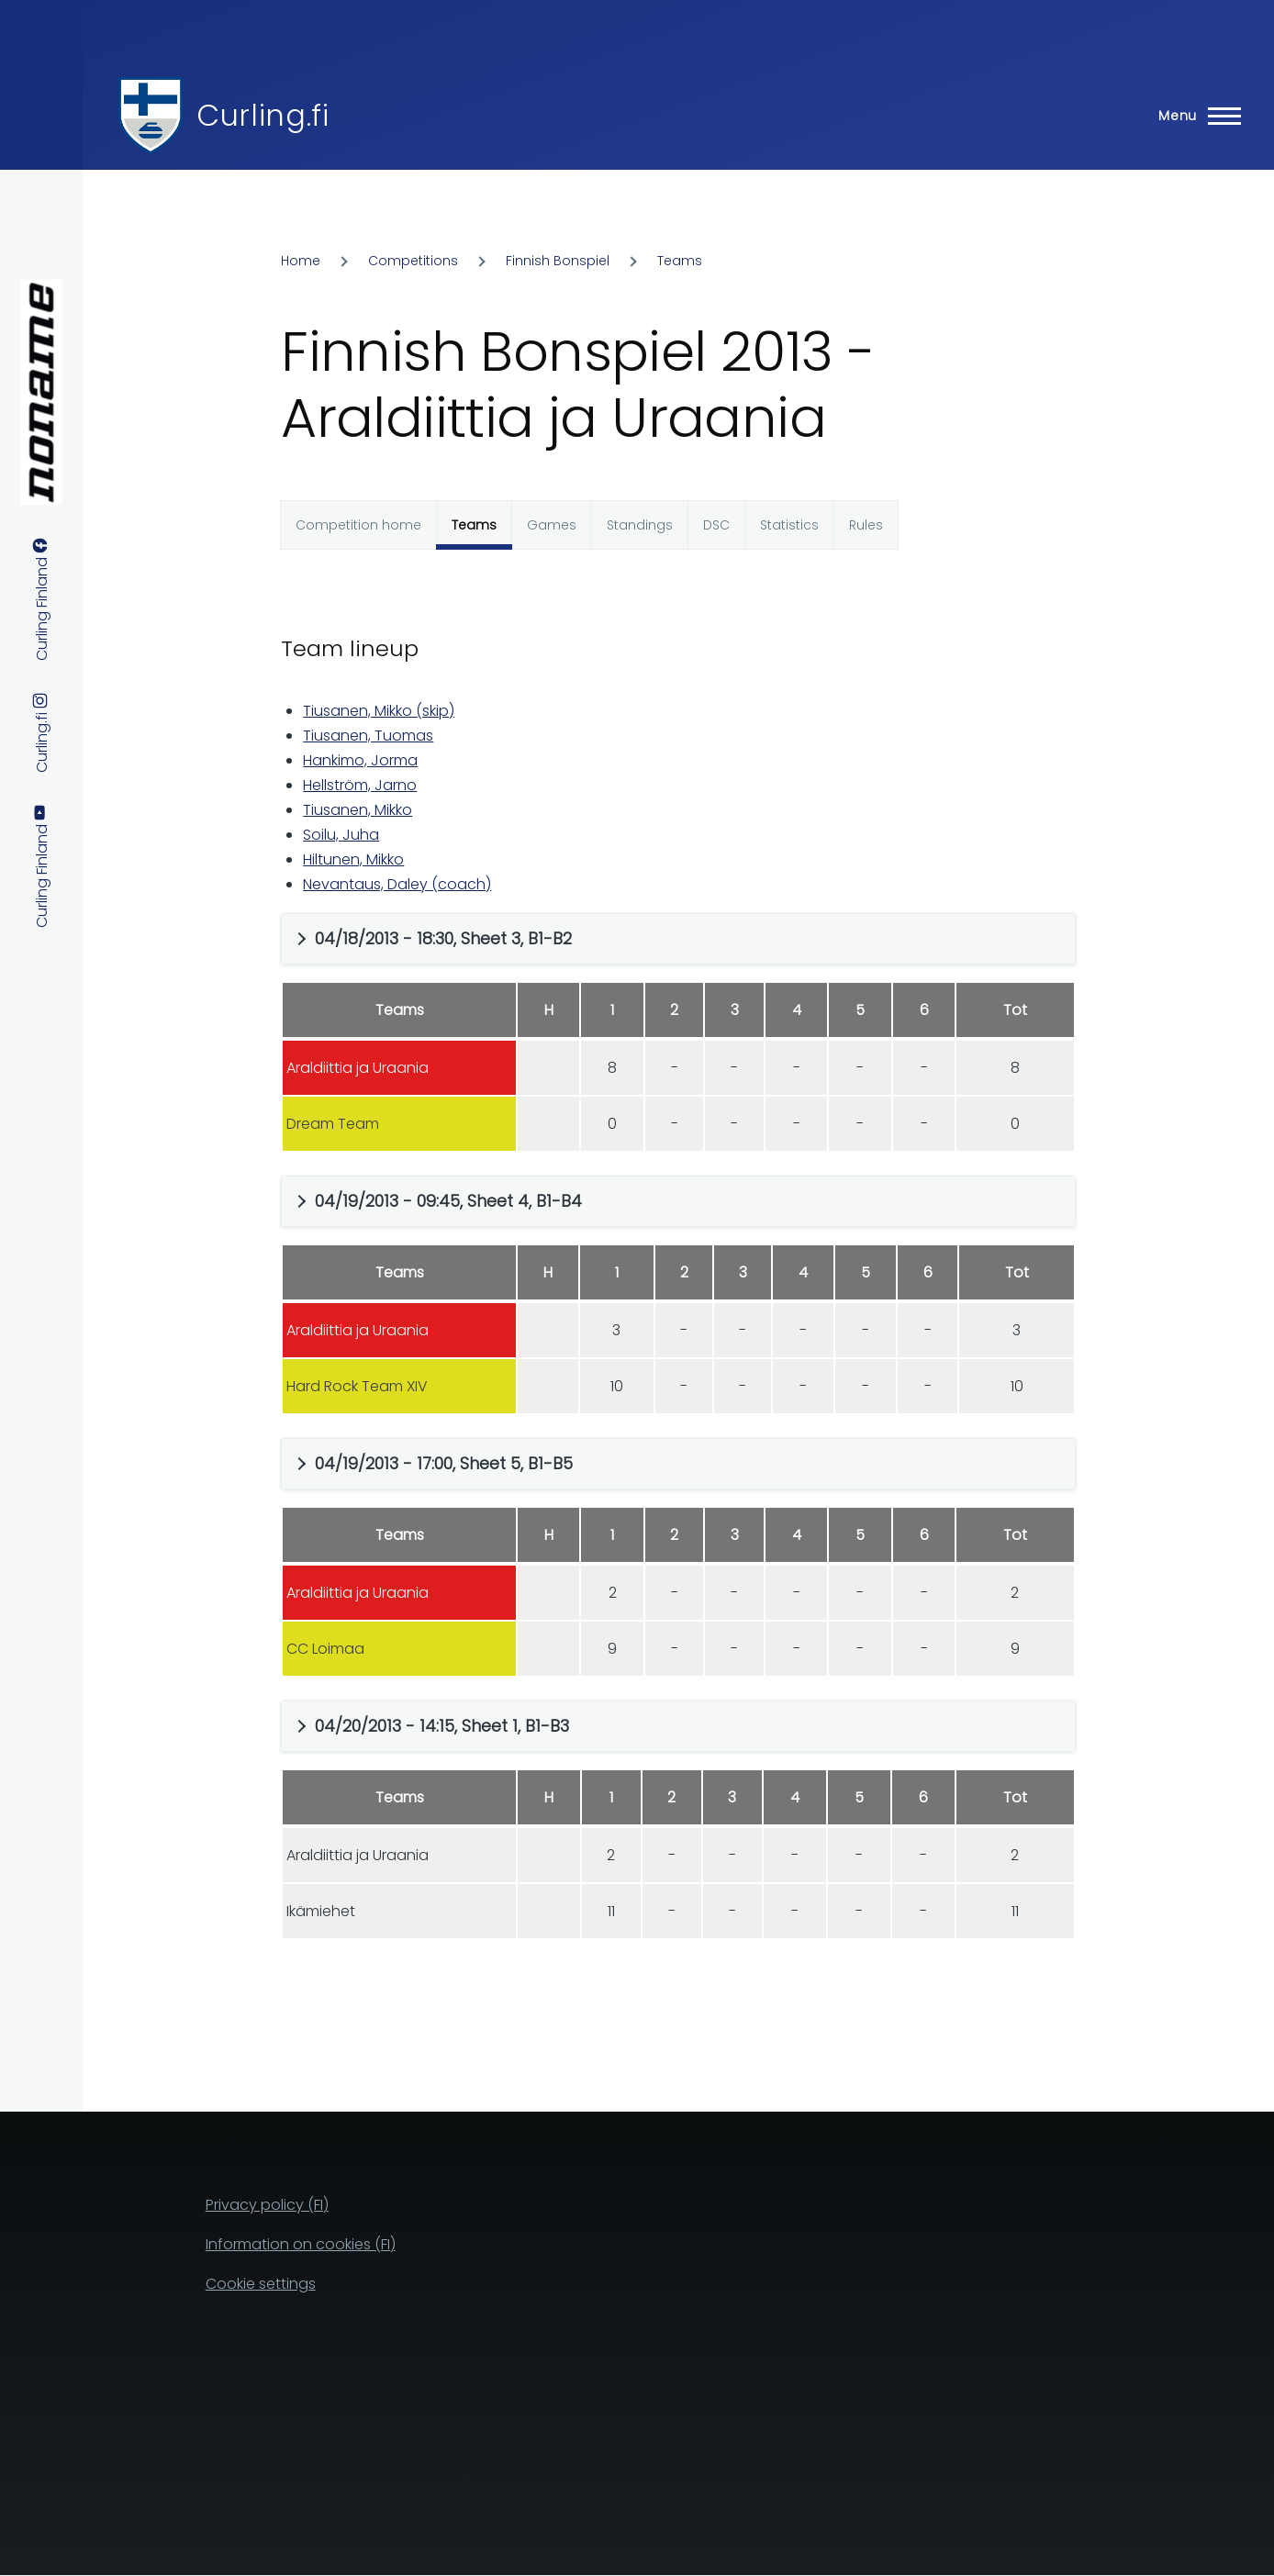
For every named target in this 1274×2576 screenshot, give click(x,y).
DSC (716, 525)
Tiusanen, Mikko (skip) (378, 710)
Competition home (358, 525)
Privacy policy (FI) (267, 2204)
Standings (640, 525)
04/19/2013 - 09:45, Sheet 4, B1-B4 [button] (448, 1200)
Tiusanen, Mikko (357, 809)
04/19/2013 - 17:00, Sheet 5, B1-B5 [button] (444, 1463)
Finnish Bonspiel (557, 260)
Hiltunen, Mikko (353, 859)
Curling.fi (262, 115)
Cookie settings (261, 2283)
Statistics (789, 525)
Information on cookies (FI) (301, 2244)
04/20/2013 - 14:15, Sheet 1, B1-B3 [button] (442, 1725)
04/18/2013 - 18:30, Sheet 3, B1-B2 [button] (443, 938)
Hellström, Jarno (360, 785)
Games (551, 525)
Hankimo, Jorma (360, 760)
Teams (679, 260)
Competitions (413, 260)
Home (300, 260)
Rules (866, 525)
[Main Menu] (1194, 115)
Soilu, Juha (341, 834)
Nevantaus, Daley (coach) (397, 884)
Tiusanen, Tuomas (368, 735)
